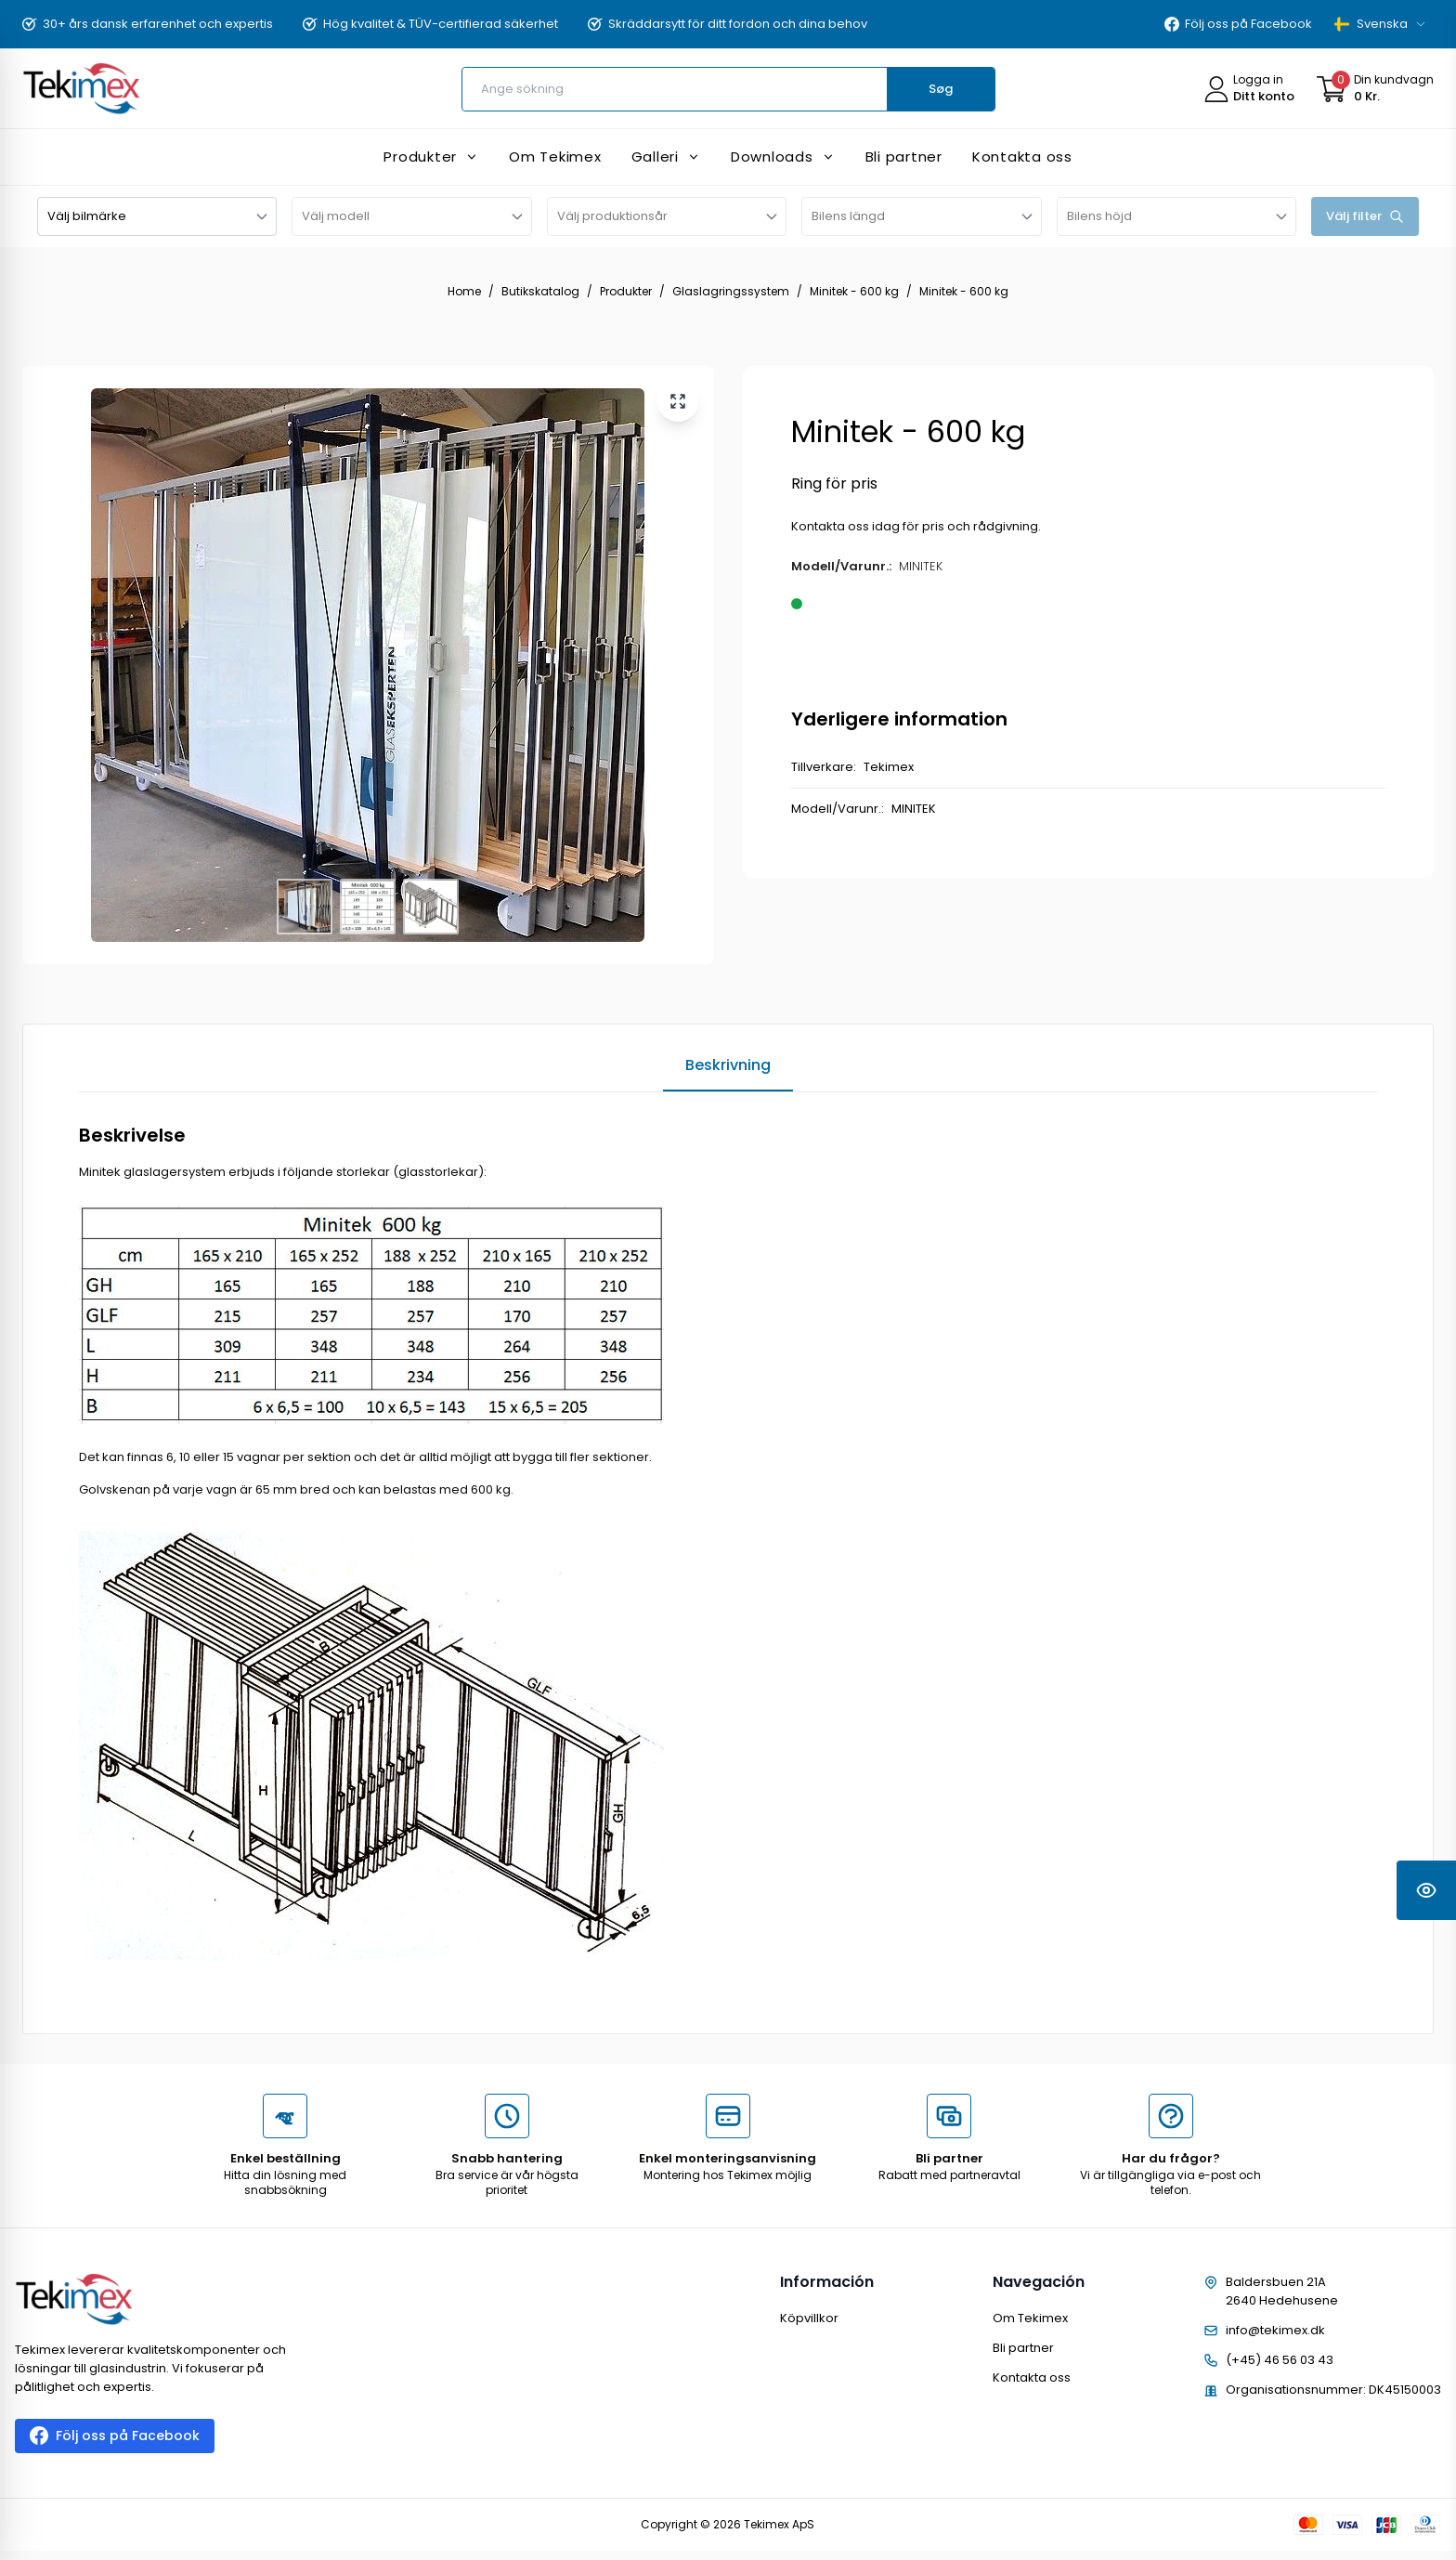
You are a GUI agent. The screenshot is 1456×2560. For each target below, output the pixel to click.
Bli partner (1023, 2348)
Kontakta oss (1032, 2377)
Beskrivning (728, 1065)
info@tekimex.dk (1275, 2330)
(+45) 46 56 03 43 (1279, 2360)
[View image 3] (431, 906)
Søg (941, 89)
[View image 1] (304, 906)
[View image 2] (368, 906)
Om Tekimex (1030, 2318)
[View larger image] (677, 401)
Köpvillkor (809, 2318)
